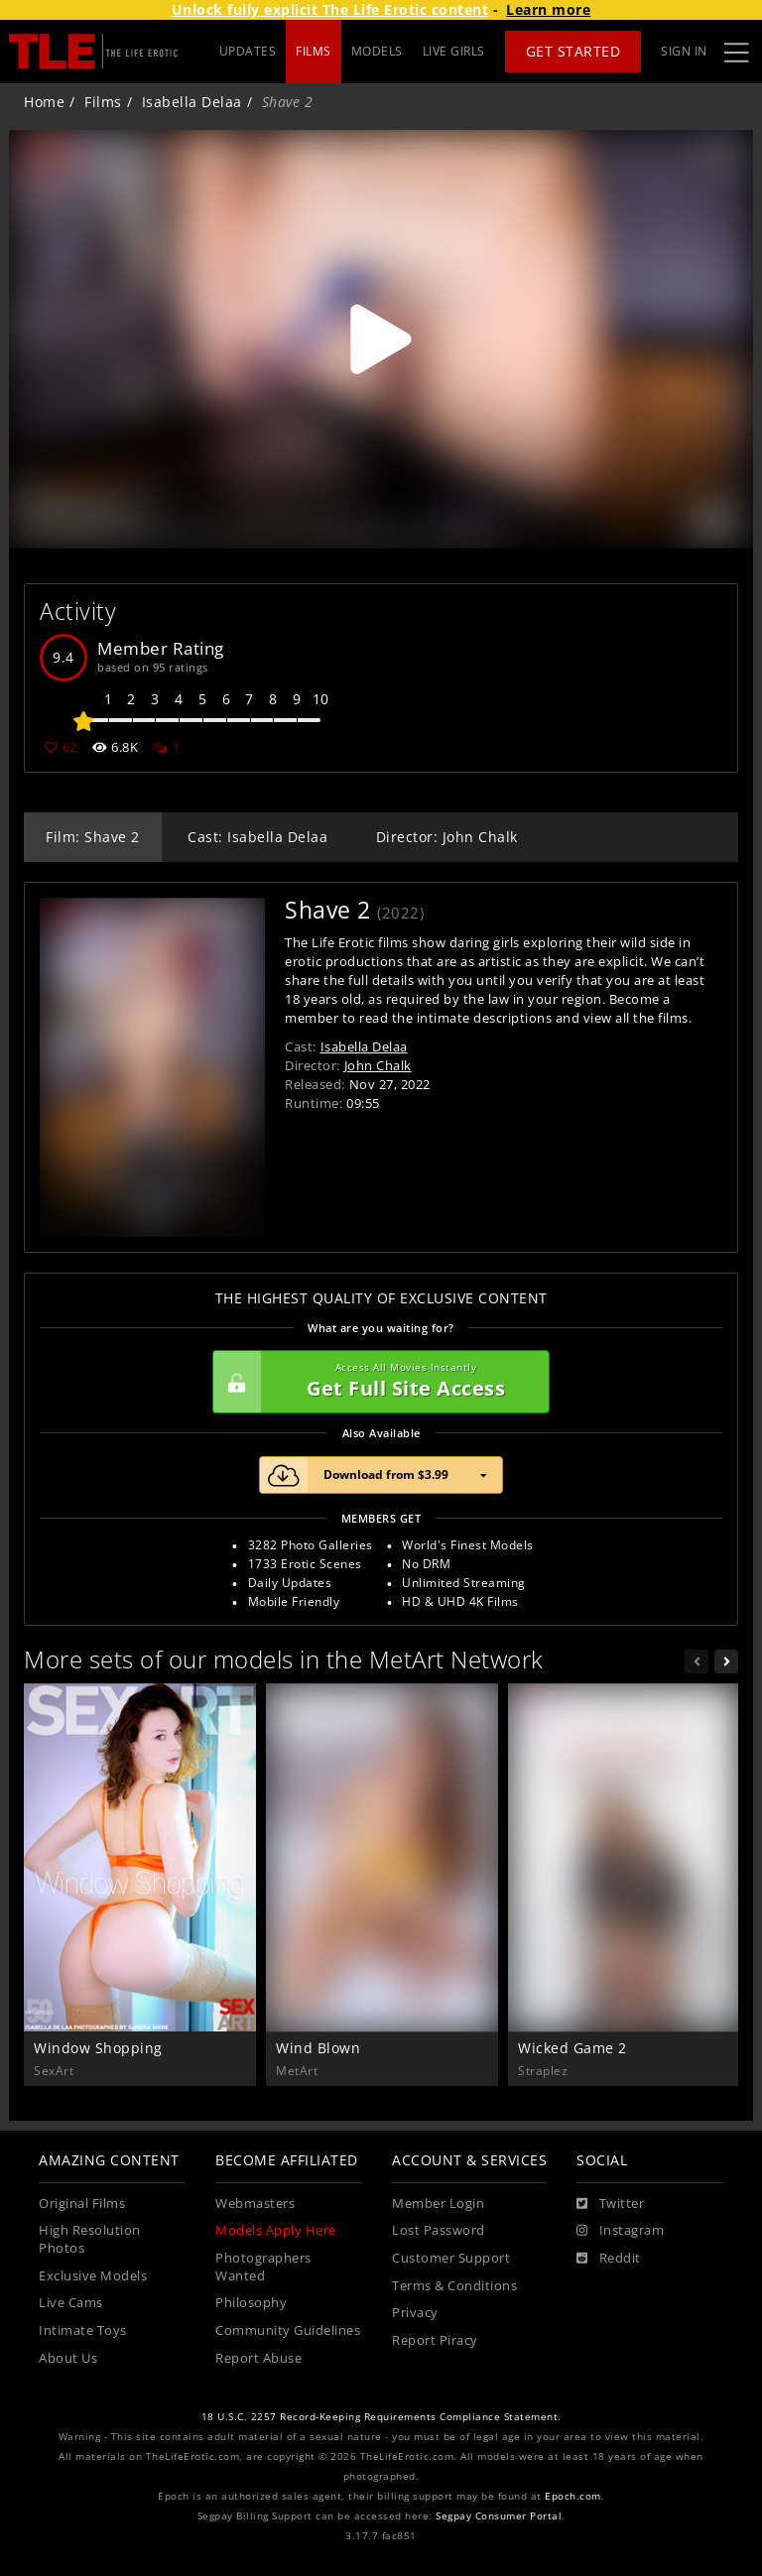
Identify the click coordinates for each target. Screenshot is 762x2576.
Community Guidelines (287, 2330)
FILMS (313, 51)
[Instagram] (620, 2231)
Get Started (573, 51)
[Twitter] (610, 2204)
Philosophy (251, 2302)
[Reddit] (608, 2259)
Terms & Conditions (454, 2285)
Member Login (438, 2203)
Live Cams (71, 2302)
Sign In (684, 51)
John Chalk (378, 1065)
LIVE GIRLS (454, 51)
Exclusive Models (93, 2276)
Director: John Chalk (447, 836)
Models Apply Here (275, 2230)
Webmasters (255, 2203)
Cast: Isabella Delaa (257, 836)
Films (103, 101)
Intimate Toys (83, 2330)
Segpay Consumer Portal (499, 2516)
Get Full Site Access (376, 1381)
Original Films (82, 2203)
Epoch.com (573, 2496)
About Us (68, 2358)
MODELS (377, 51)
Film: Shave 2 (93, 836)
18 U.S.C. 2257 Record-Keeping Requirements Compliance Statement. (381, 2416)
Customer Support (451, 2258)
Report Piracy (435, 2340)
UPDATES (248, 51)
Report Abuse (258, 2358)
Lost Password (438, 2230)
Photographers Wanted (263, 2267)
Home (44, 101)
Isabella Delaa (192, 101)
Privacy (415, 2312)
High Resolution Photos (90, 2239)
